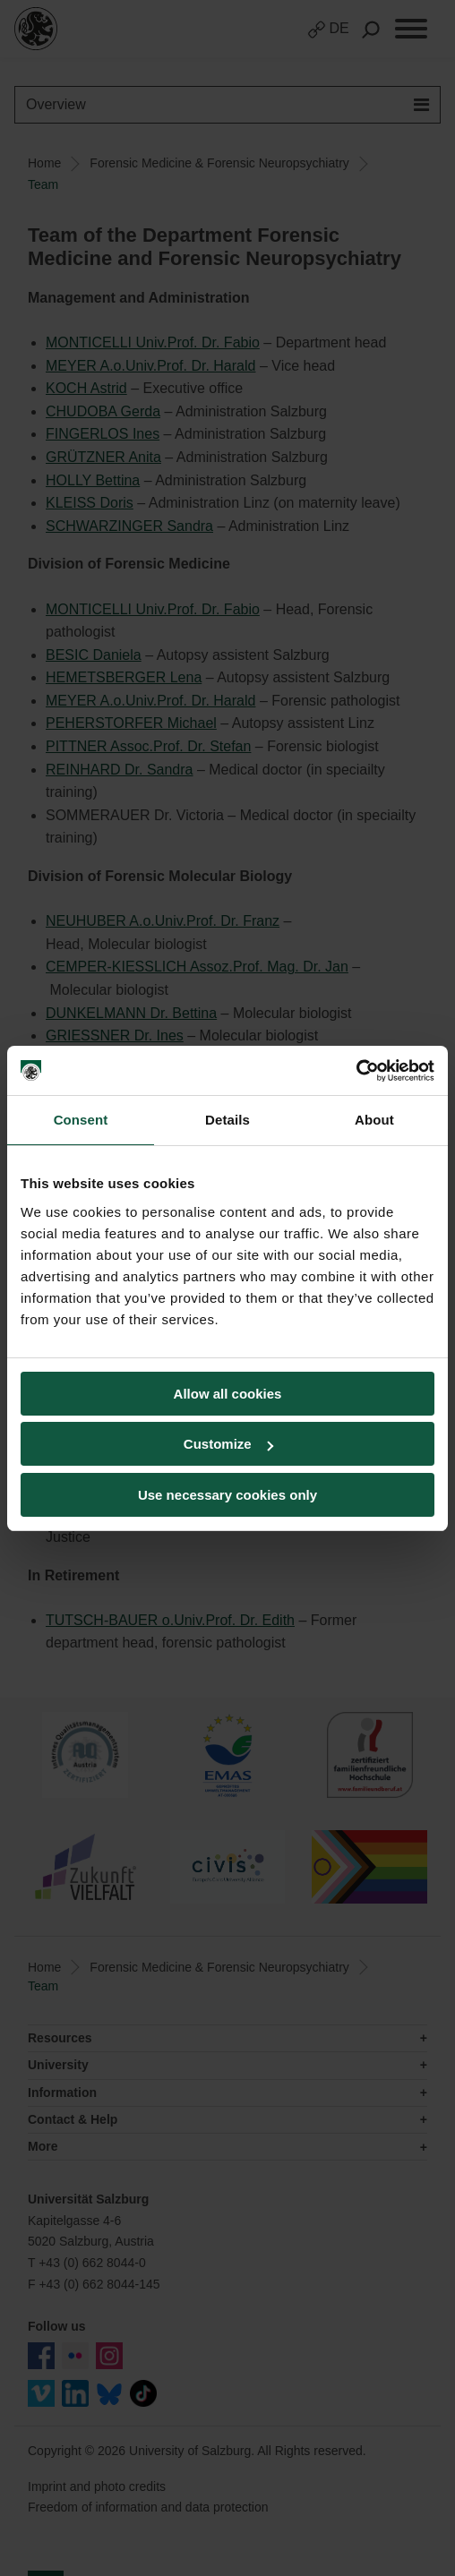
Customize (228, 1443)
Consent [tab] (81, 1119)
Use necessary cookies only (227, 1494)
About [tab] (374, 1119)
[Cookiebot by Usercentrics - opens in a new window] (356, 1071)
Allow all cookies (228, 1393)
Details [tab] (227, 1119)
